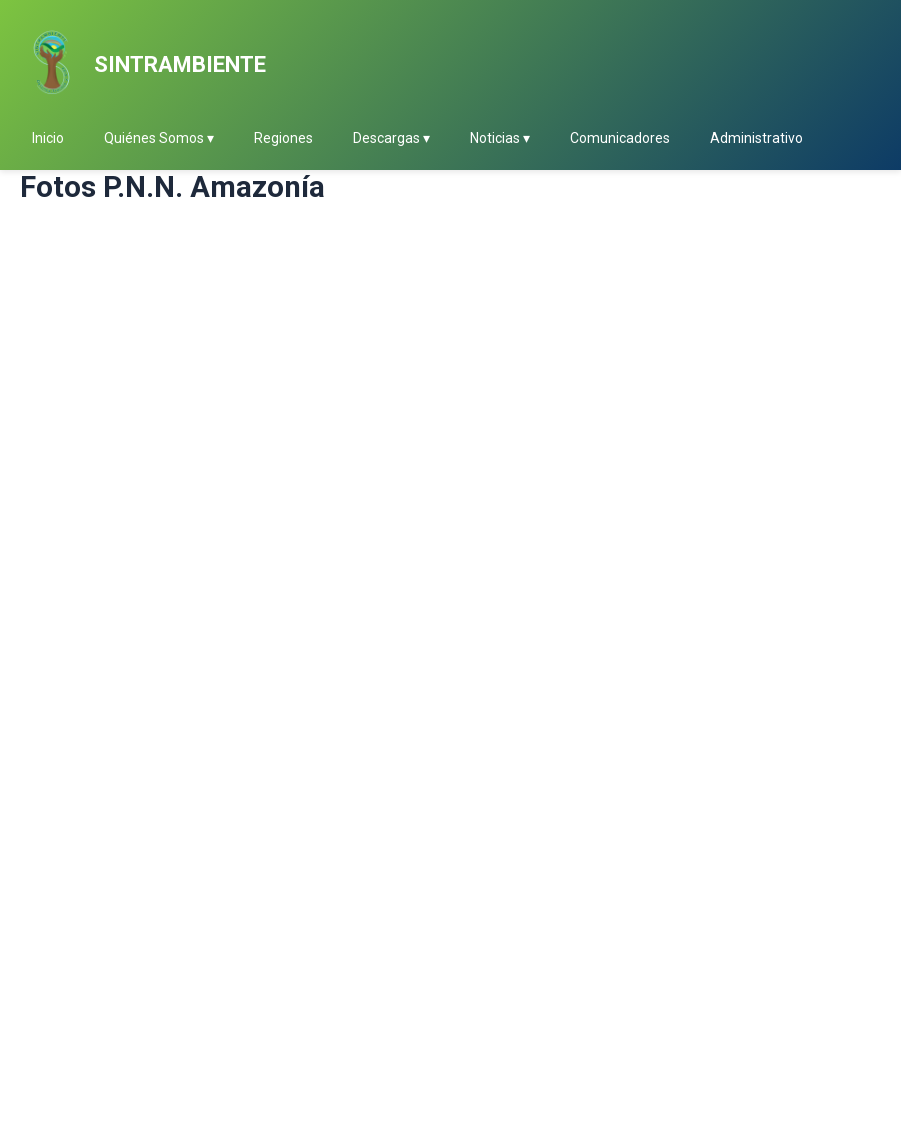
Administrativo (756, 138)
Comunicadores (620, 138)
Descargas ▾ (391, 138)
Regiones (283, 138)
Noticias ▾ (500, 138)
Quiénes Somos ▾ (159, 138)
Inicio (48, 138)
